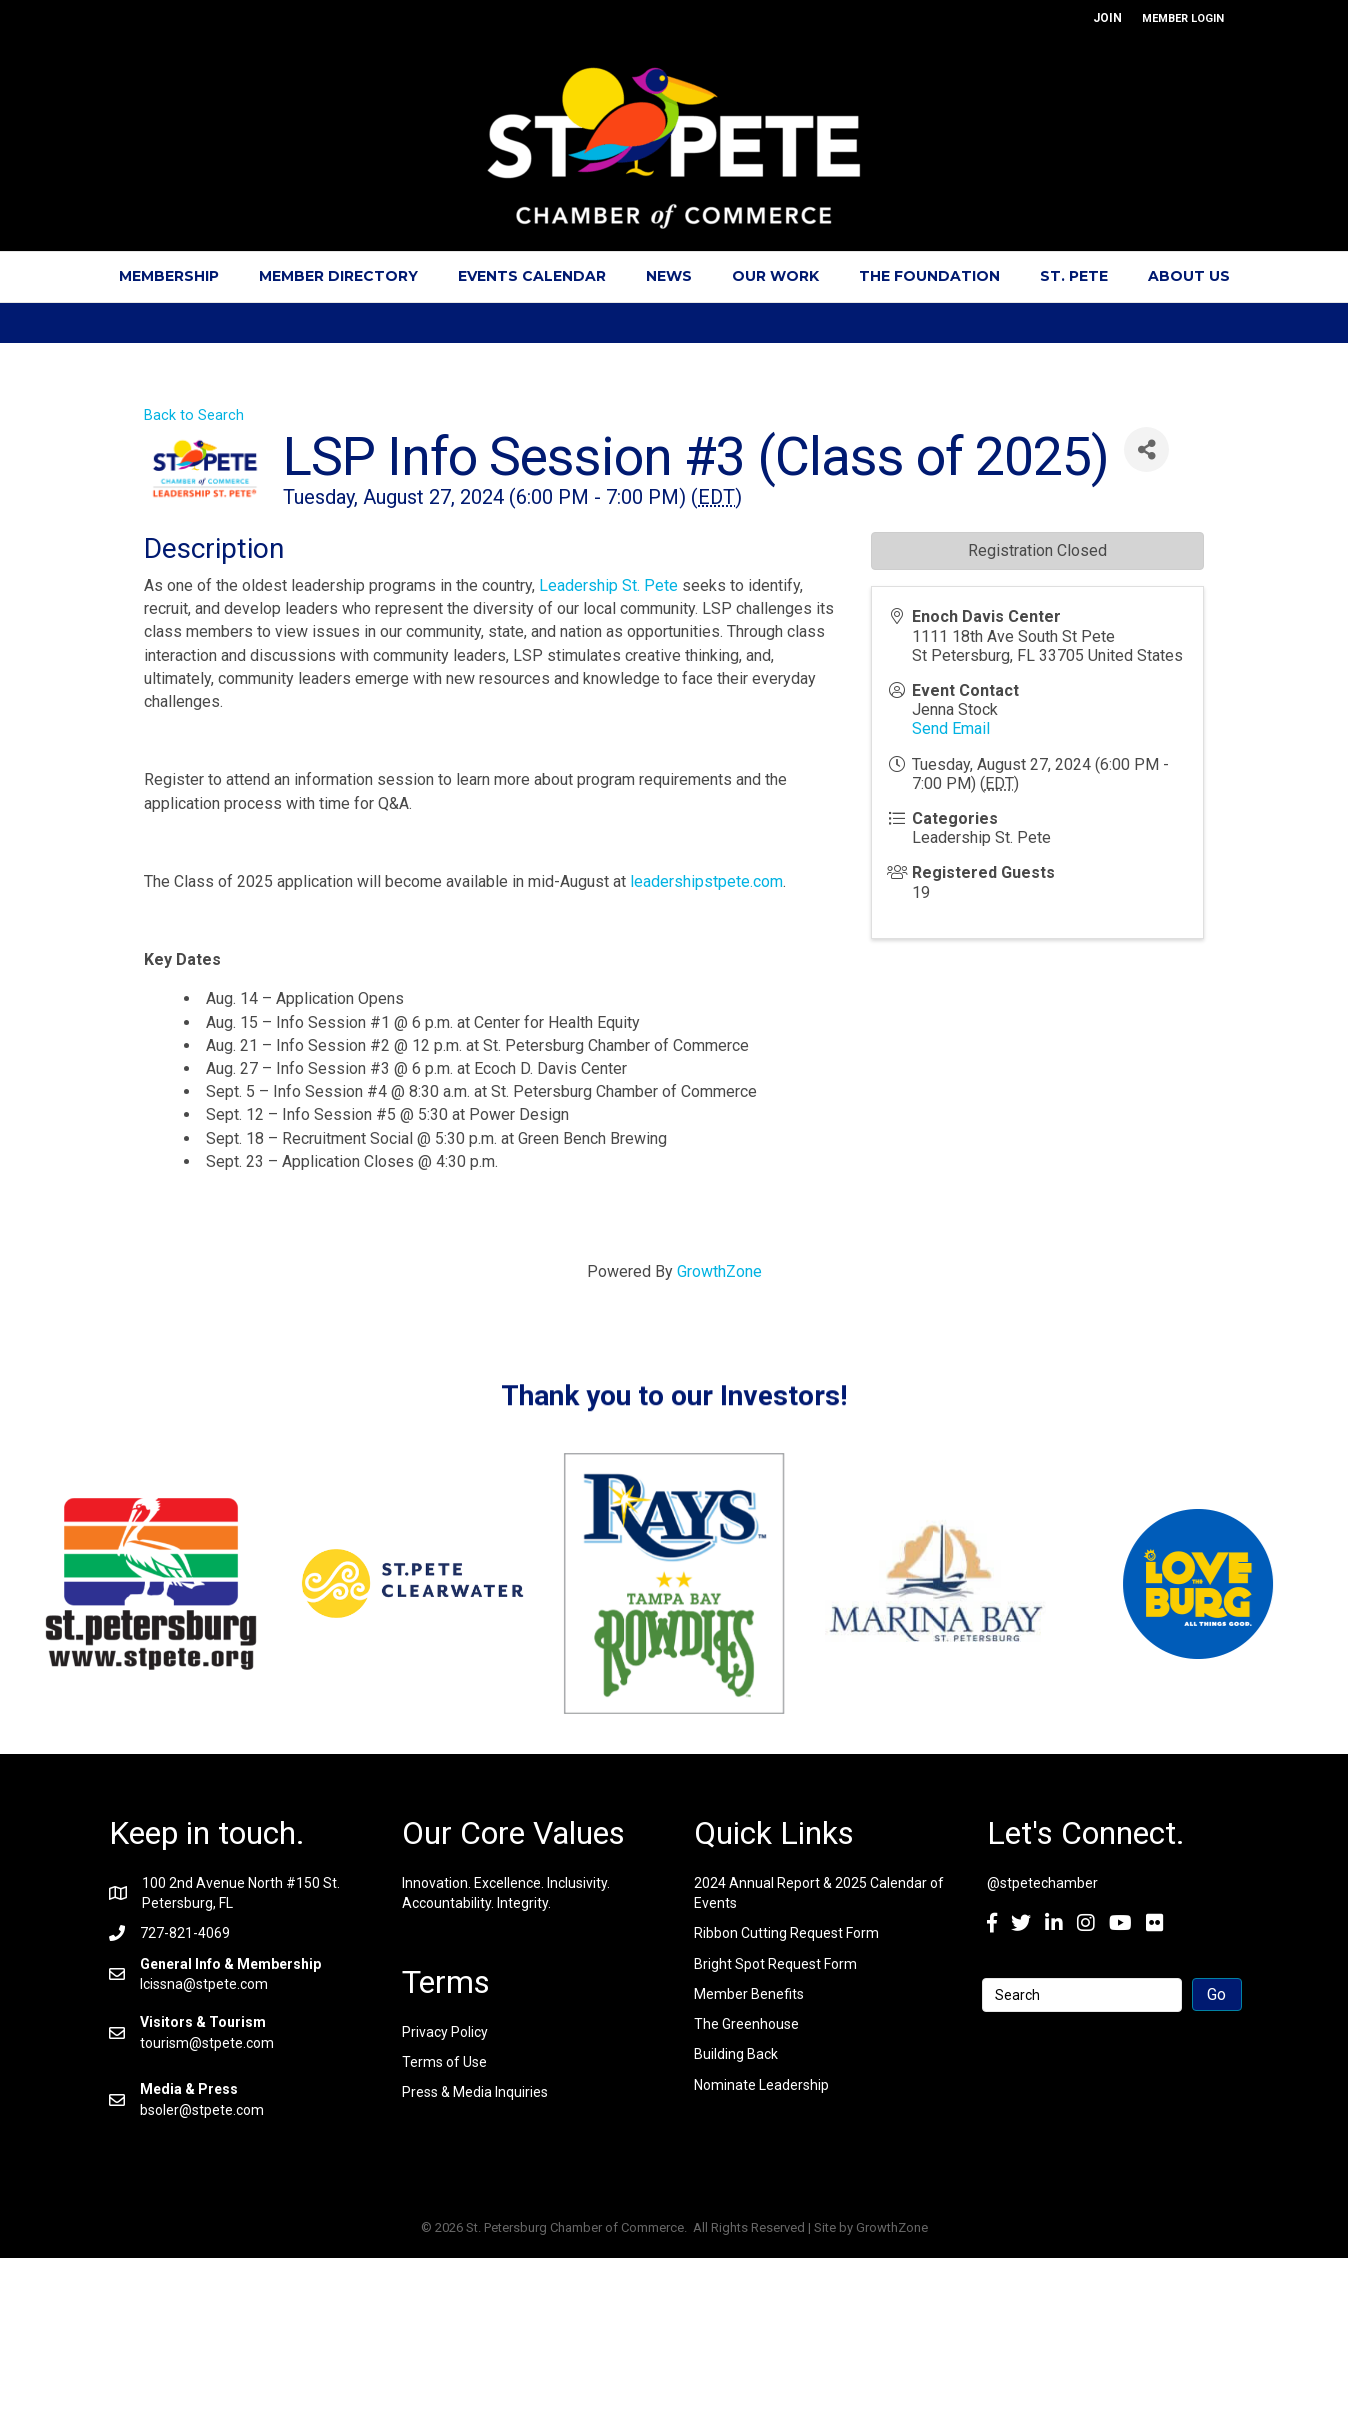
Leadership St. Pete (608, 585)
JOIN (1107, 18)
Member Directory (338, 276)
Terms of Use (444, 2062)
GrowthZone (719, 1271)
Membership (169, 276)
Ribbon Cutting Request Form (786, 1933)
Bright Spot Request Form (775, 1964)
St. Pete (1074, 276)
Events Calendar (532, 276)
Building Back (736, 2054)
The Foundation (929, 276)
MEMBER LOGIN (1183, 18)
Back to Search (194, 415)
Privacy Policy (445, 2032)
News (669, 276)
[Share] (1146, 449)
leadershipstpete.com (706, 881)
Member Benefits (749, 1994)
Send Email (951, 728)
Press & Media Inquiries (475, 2092)
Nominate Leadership (761, 2085)
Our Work (775, 276)
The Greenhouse (746, 2024)
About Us (1189, 276)
